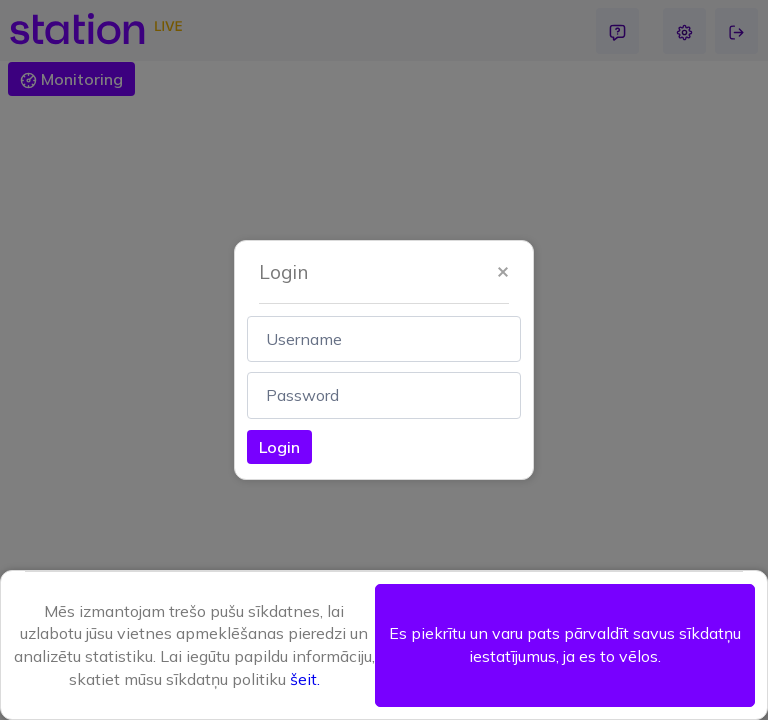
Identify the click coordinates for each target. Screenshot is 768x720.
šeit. (305, 679)
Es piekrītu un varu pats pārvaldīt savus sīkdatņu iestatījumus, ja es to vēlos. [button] (565, 644)
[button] (503, 272)
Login (279, 447)
